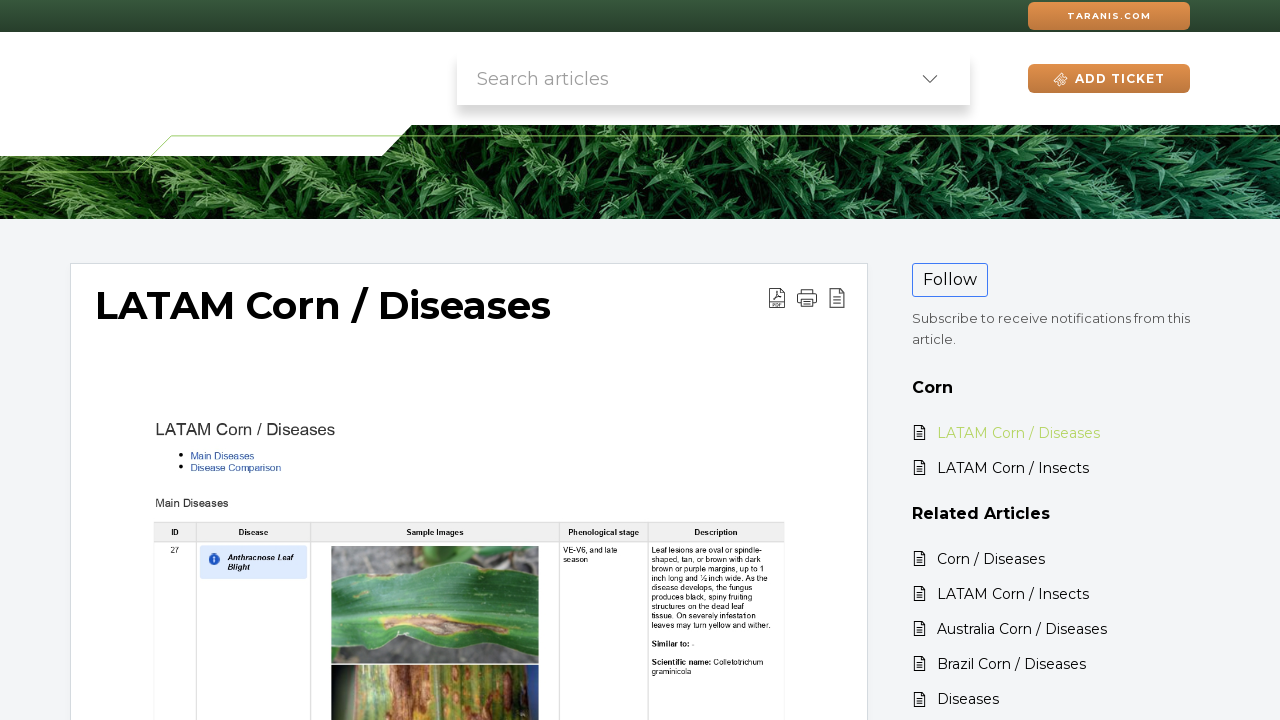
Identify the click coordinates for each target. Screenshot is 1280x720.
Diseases (968, 699)
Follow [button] (950, 279)
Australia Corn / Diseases (1022, 629)
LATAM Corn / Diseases (323, 306)
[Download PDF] (777, 297)
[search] (673, 78)
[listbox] (930, 78)
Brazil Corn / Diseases (1011, 664)
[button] (807, 297)
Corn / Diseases (991, 559)
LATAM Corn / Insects (1013, 468)
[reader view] (837, 297)
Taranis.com (1109, 15)
